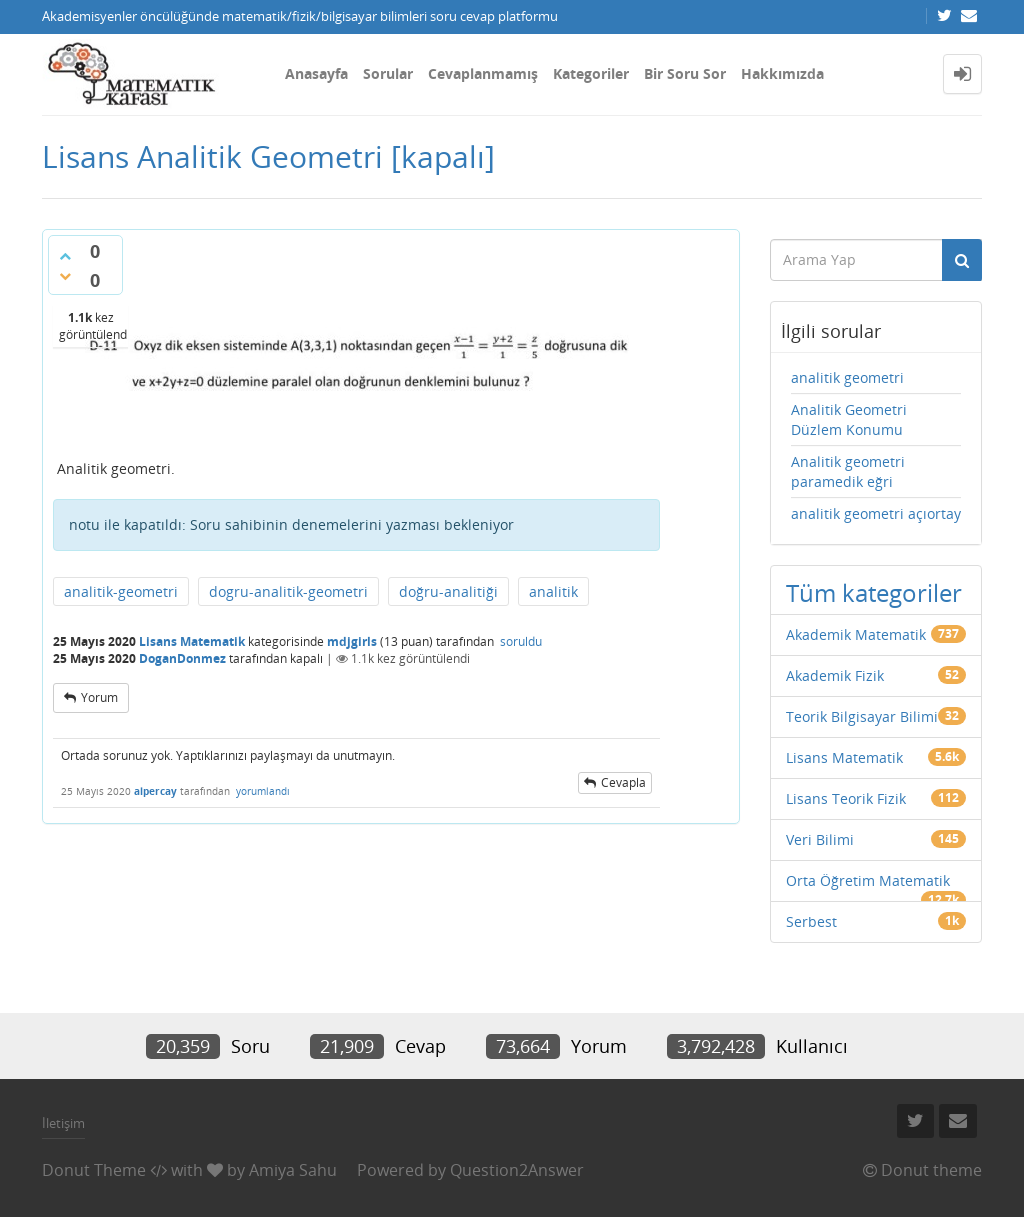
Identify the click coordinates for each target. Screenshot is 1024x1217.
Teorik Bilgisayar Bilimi (862, 716)
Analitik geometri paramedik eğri (848, 471)
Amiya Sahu (293, 1170)
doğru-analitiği (448, 591)
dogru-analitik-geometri (288, 591)
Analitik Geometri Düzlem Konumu (849, 419)
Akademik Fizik (835, 675)
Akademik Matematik (856, 634)
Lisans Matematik (192, 641)
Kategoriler (591, 73)
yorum (99, 697)
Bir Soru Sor (685, 73)
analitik (553, 591)
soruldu (521, 641)
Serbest (811, 921)
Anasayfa (316, 73)
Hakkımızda (782, 73)
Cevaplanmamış (483, 73)
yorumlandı (263, 791)
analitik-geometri (121, 591)
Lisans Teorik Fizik (846, 798)
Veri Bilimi (820, 839)
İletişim (63, 1123)
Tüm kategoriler (874, 592)
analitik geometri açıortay (876, 513)
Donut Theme (94, 1170)
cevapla (623, 782)
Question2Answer (517, 1170)
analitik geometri (847, 377)
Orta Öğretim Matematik (868, 880)
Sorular (388, 73)
